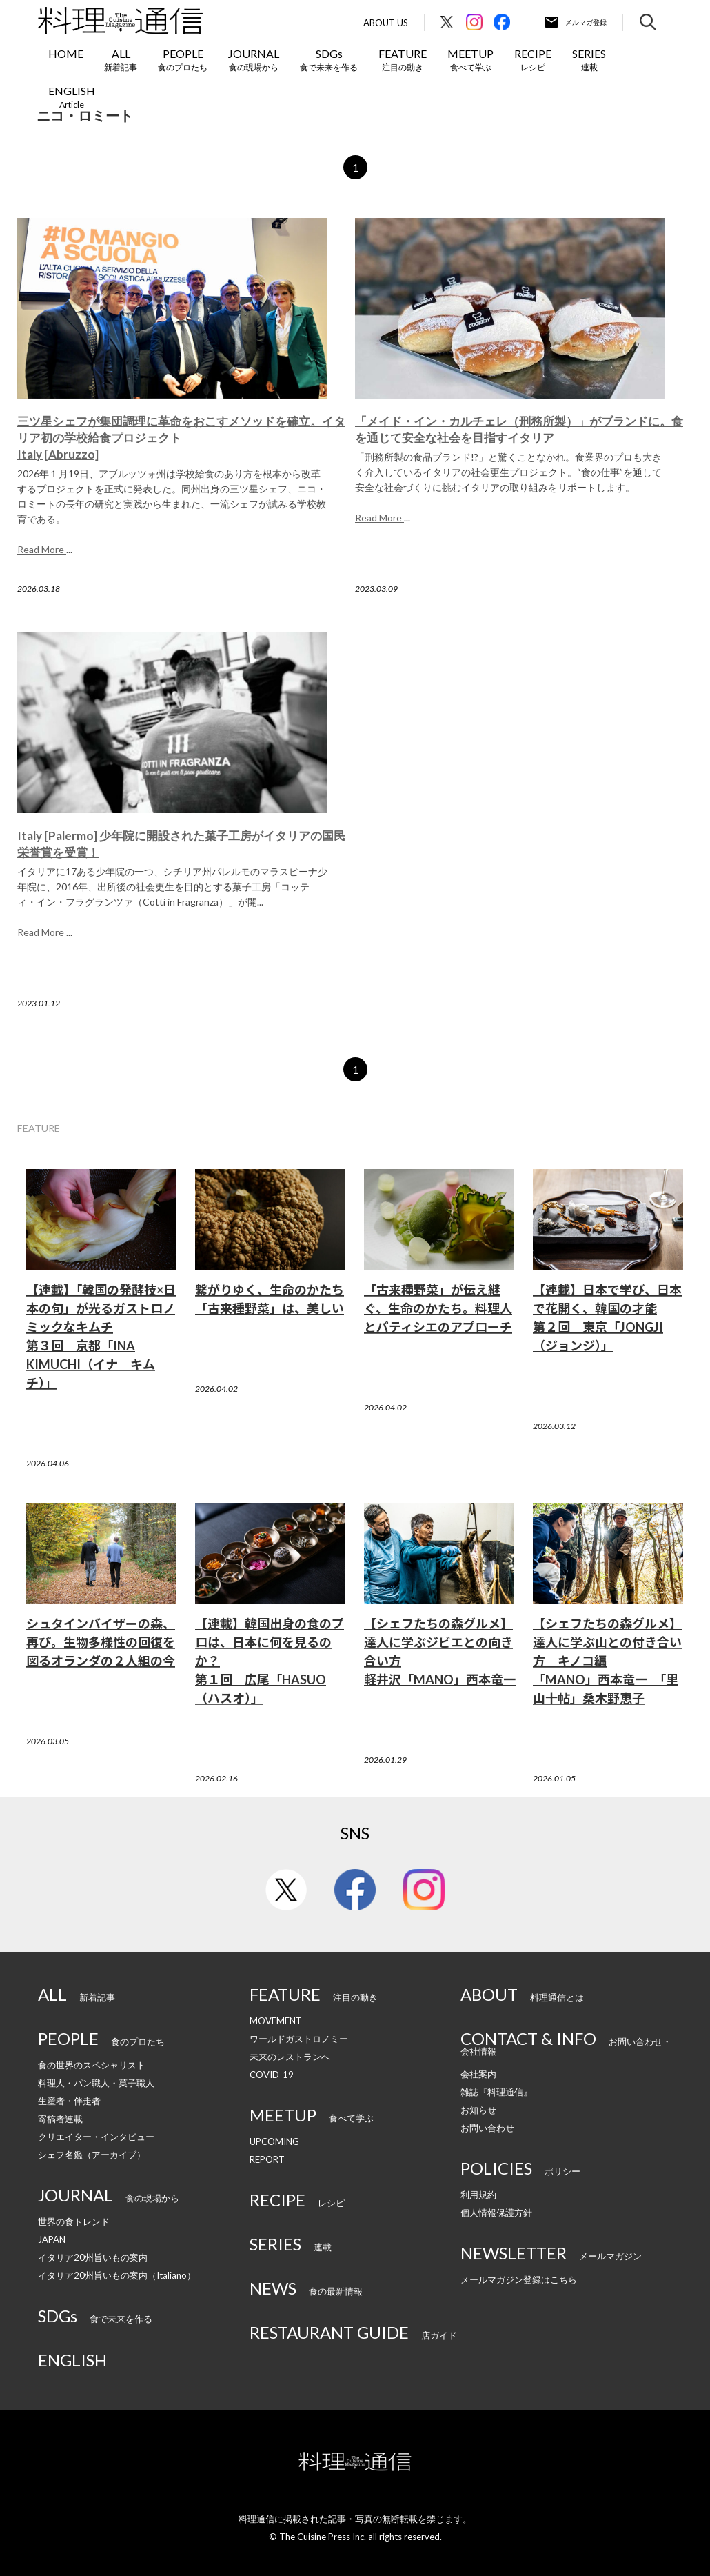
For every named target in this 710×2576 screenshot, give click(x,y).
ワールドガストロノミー (299, 2038)
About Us (385, 23)
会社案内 (478, 2073)
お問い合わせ (487, 2127)
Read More (41, 549)
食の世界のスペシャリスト (91, 2064)
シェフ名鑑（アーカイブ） (91, 2154)
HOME (65, 53)
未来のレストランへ (290, 2056)
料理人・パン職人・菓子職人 (96, 2082)
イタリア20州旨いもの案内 (93, 2257)
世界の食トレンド (74, 2221)
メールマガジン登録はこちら (518, 2279)
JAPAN (51, 2239)
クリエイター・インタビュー (96, 2136)
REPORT (267, 2159)
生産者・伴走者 (69, 2100)
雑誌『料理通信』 (496, 2091)
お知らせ (478, 2109)
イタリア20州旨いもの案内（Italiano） (117, 2275)
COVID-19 (272, 2074)
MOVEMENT (276, 2020)
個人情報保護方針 (496, 2212)
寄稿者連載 (60, 2118)
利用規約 (478, 2194)
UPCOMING (274, 2141)
